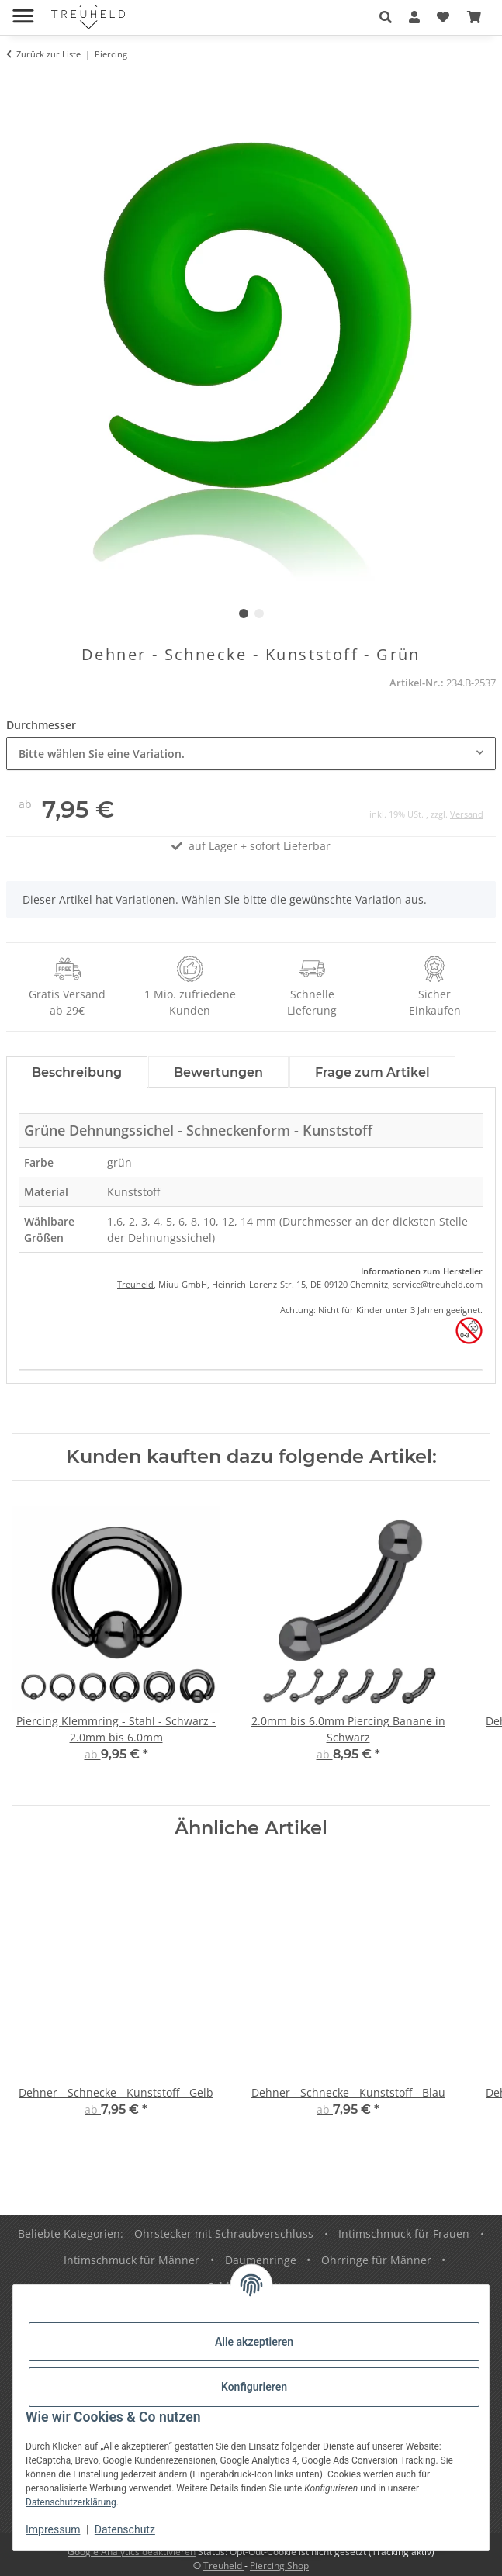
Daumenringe (260, 2260)
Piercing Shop (279, 2565)
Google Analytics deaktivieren (132, 2551)
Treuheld (135, 1284)
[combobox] (251, 753)
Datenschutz (125, 2529)
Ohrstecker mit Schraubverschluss (223, 2233)
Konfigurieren (254, 2387)
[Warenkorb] (474, 17)
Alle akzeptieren (254, 2342)
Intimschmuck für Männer (131, 2260)
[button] (385, 17)
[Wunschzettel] (443, 17)
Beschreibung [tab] (77, 1072)
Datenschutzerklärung (71, 2502)
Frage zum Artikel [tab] (372, 1072)
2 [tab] (259, 613)
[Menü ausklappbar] (22, 9)
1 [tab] (243, 613)
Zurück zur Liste (48, 54)
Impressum (53, 2529)
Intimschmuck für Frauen (403, 2233)
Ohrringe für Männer (376, 2260)
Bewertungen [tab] (218, 1072)
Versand (466, 814)
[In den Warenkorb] (18, 83)
